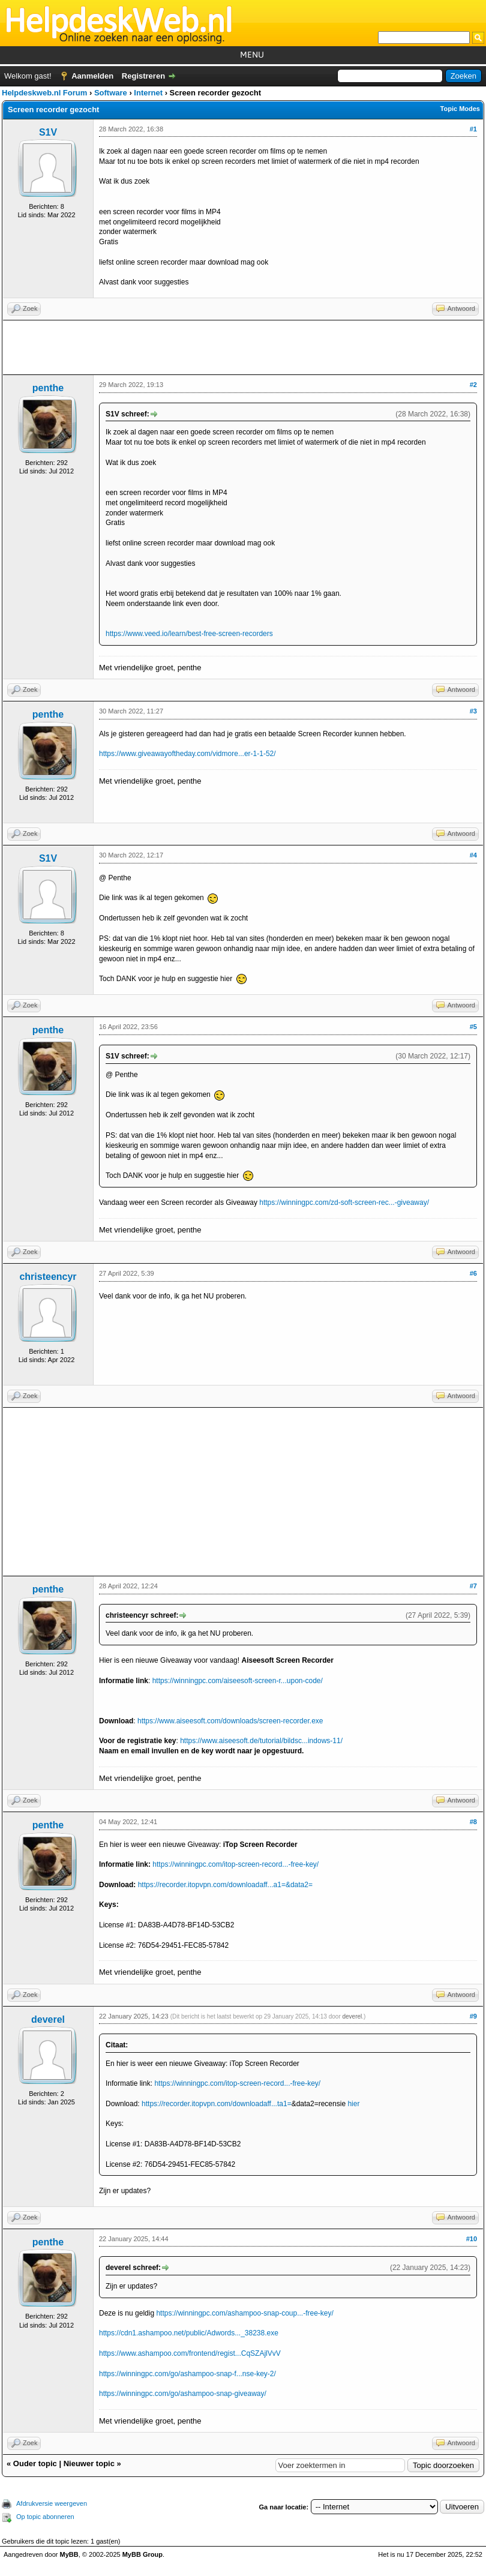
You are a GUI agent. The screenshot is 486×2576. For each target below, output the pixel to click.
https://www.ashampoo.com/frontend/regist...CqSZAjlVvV (190, 2353)
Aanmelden (92, 75)
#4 (473, 855)
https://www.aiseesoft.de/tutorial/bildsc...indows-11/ (261, 1741)
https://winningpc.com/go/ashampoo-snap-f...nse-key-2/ (187, 2374)
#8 (473, 1821)
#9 (473, 2016)
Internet (148, 92)
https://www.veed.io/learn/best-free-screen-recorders (189, 633)
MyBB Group (142, 2554)
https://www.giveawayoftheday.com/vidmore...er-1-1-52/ (187, 753)
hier (353, 2104)
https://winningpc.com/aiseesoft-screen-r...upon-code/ (237, 1681)
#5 (473, 1026)
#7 (473, 1586)
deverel (48, 2019)
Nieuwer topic (89, 2463)
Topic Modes (460, 108)
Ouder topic (35, 2463)
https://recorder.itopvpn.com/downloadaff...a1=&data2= (225, 1885)
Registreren (143, 75)
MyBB (69, 2554)
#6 (473, 1273)
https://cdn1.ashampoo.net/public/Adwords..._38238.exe (188, 2333)
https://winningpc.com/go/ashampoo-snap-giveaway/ (182, 2393)
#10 (471, 2238)
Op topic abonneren (45, 2516)
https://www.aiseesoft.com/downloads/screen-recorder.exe (230, 1721)
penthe (48, 388)
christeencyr (47, 1276)
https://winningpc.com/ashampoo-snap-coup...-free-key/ (244, 2313)
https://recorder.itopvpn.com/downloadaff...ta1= (217, 2104)
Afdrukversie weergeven (51, 2503)
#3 (473, 711)
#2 (473, 384)
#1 (473, 129)
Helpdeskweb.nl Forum (44, 92)
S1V (48, 132)
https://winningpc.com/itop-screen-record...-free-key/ (235, 1864)
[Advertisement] (243, 347)
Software (110, 92)
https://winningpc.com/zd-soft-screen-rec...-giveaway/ (344, 1202)
